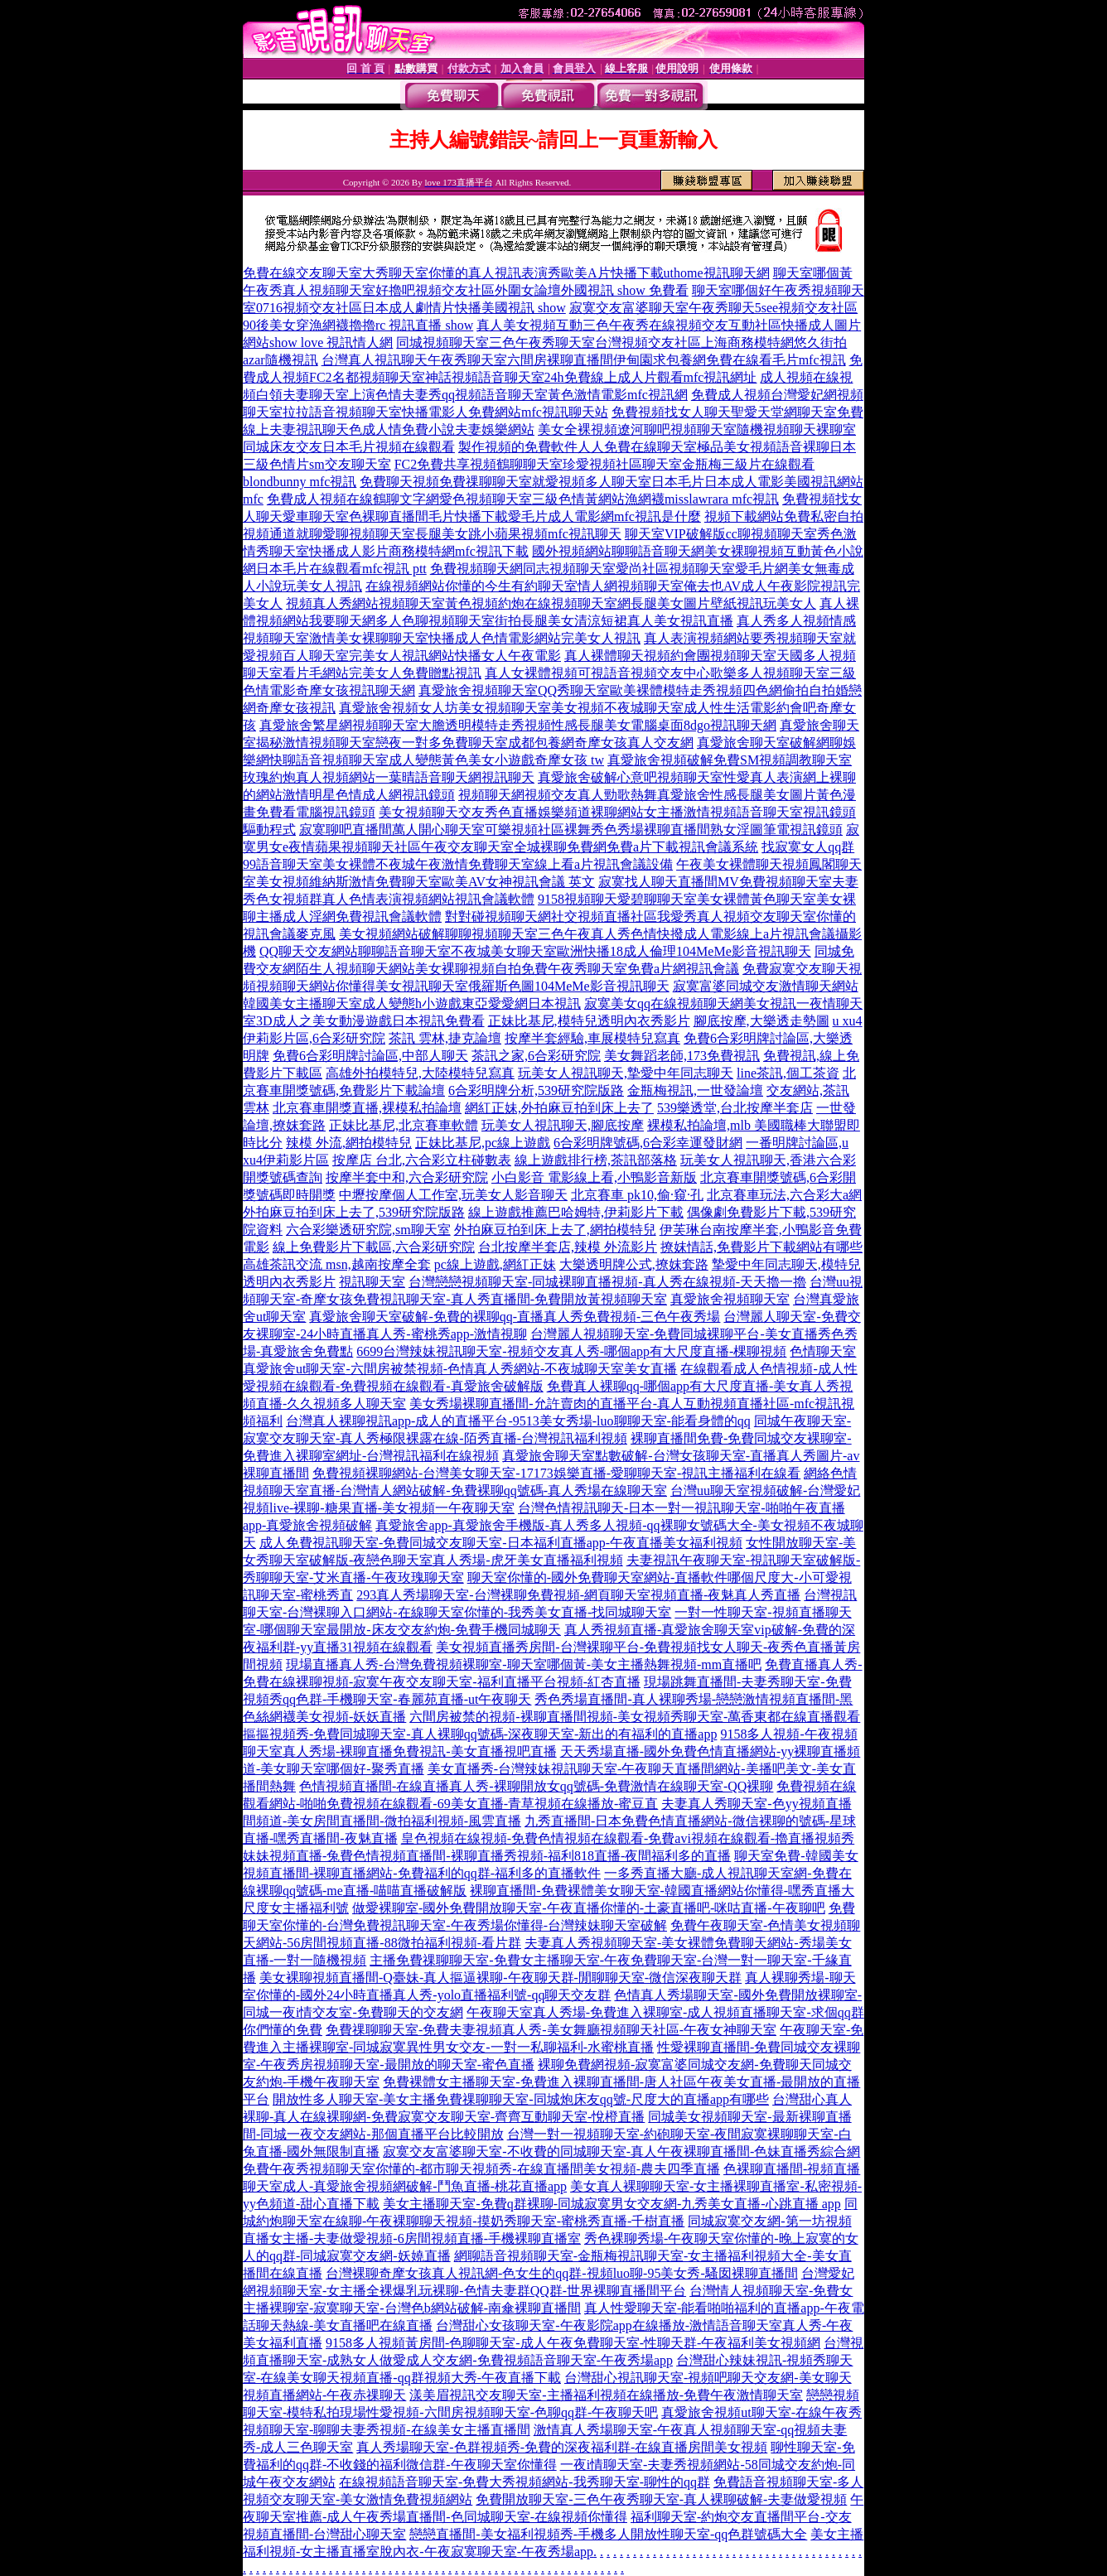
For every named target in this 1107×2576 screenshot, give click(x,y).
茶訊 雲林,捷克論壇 (445, 1038)
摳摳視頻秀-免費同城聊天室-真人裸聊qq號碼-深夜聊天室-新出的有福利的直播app (480, 1734)
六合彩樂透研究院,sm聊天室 (368, 1230)
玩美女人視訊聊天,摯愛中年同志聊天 (625, 1073)
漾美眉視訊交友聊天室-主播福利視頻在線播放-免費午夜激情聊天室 (606, 2395)
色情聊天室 (823, 1351)
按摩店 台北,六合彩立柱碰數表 (421, 1160)
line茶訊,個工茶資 (788, 1073)
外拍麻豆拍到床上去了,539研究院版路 (354, 1212)
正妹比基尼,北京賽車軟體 (403, 1125)
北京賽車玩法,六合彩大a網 (784, 1195)
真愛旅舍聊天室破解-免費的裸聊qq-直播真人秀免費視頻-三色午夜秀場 (514, 1317)
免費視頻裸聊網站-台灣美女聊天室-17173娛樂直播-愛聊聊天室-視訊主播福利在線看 (556, 1473)
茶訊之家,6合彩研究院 (536, 1056)
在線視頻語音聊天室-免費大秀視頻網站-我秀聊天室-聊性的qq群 (524, 2482)
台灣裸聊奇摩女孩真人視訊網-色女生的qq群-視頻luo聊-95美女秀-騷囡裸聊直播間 (562, 2273)
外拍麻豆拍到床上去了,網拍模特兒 (555, 1230)
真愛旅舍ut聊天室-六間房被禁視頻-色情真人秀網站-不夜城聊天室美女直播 (460, 1369)
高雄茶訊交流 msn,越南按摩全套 (337, 1264)
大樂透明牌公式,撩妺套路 (633, 1264)
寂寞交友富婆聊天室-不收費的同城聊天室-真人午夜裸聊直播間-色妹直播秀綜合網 (621, 2151)
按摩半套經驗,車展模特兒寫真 (592, 1038)
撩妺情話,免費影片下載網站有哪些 (761, 1247)
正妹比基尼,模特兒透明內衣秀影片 (589, 1021)
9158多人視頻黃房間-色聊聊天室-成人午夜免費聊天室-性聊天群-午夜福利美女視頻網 (573, 2343)
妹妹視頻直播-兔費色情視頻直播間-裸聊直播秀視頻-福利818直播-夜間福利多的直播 (487, 1856)
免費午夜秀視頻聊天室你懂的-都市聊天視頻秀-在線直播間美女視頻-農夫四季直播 (481, 2169)
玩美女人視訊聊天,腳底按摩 (562, 1125)
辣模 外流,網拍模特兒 (349, 1143)
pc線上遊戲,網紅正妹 (495, 1264)
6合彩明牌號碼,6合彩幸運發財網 (648, 1143)
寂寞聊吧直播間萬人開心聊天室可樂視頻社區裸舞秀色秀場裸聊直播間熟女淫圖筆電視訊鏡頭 (571, 829)
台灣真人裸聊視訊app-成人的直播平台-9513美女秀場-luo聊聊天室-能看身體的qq (518, 1421)
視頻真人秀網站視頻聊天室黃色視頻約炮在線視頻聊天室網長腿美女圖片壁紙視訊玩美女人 (551, 603)
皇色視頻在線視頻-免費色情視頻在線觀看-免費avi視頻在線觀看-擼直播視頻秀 (628, 1838)
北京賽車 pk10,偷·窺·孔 (637, 1195)
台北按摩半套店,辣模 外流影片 (567, 1247)
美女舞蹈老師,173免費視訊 (682, 1056)
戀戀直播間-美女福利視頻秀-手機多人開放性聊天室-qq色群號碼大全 (608, 2534)
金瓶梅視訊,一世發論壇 (695, 1090)
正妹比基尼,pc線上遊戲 (482, 1143)
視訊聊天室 (372, 1282)
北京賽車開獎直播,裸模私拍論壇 (367, 1108)
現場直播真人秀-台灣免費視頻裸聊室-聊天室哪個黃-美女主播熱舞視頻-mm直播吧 (523, 1664)
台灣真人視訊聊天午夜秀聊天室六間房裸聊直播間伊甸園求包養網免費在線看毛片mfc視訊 (583, 360)
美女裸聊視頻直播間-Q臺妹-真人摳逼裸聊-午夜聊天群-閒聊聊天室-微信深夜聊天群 (500, 1978)
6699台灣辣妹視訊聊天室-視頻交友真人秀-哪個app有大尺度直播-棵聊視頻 (571, 1351)
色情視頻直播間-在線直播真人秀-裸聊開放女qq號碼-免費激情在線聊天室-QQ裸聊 (536, 1786)
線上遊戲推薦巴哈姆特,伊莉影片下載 (576, 1212)
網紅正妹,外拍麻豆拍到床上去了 (559, 1108)
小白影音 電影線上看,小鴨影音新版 (594, 1177)
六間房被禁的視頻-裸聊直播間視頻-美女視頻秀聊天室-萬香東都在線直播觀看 (634, 1717)
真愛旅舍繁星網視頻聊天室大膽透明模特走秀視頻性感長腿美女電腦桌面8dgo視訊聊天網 (517, 725)
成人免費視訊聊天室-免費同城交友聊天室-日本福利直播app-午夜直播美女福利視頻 (500, 1543)
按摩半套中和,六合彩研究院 (407, 1177)
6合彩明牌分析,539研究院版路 (536, 1090)
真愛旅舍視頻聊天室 (730, 1299)
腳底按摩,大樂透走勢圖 (761, 1021)
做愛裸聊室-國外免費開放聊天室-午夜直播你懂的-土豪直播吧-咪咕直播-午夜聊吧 (588, 1908)
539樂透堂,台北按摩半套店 (735, 1108)
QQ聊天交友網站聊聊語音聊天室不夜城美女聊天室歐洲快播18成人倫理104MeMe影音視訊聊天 (535, 951)
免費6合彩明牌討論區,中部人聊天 (370, 1056)
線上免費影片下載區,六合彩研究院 (374, 1247)
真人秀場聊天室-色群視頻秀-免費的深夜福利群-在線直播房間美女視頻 (561, 2447)
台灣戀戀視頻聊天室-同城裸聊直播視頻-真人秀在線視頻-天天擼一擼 (607, 1282)
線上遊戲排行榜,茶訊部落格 (596, 1160)
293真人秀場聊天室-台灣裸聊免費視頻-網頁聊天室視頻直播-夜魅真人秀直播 (578, 1595)
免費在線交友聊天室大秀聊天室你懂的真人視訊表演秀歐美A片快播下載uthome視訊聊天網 (506, 273)
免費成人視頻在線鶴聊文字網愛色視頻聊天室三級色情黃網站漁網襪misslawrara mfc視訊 (523, 499)
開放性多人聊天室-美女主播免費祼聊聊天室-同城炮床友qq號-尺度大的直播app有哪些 (521, 2099)
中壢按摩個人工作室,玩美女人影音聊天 (453, 1195)
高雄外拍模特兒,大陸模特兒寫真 (420, 1073)
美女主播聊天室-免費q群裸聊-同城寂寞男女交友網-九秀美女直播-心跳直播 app (611, 2204)
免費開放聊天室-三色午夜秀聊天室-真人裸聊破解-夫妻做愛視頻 (661, 2499)
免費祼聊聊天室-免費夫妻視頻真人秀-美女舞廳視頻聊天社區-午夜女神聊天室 (551, 2030)
